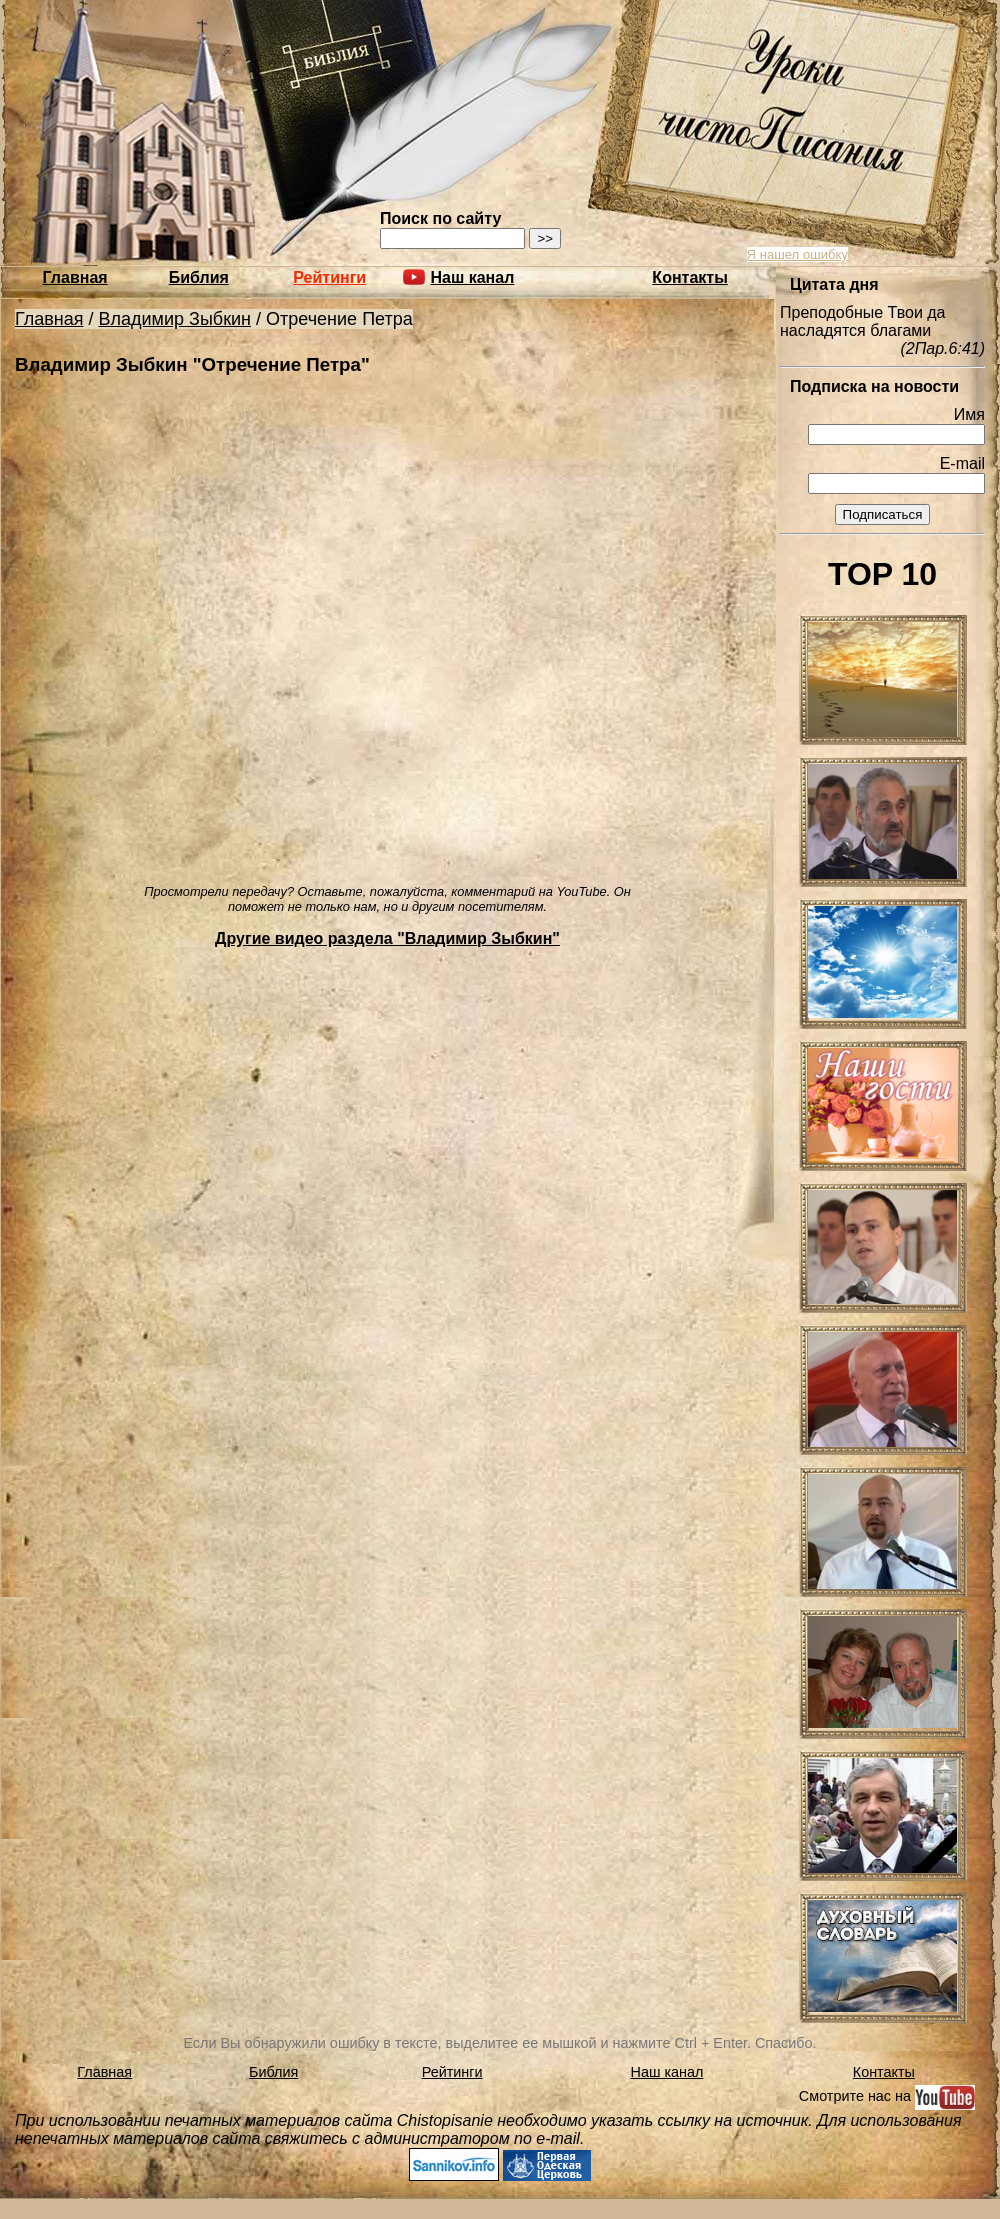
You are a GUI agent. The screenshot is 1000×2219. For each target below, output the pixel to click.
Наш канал (667, 2072)
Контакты (689, 277)
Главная (75, 277)
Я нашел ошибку (797, 254)
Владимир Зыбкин (175, 319)
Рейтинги (329, 277)
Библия (199, 277)
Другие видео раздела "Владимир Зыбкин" (387, 938)
